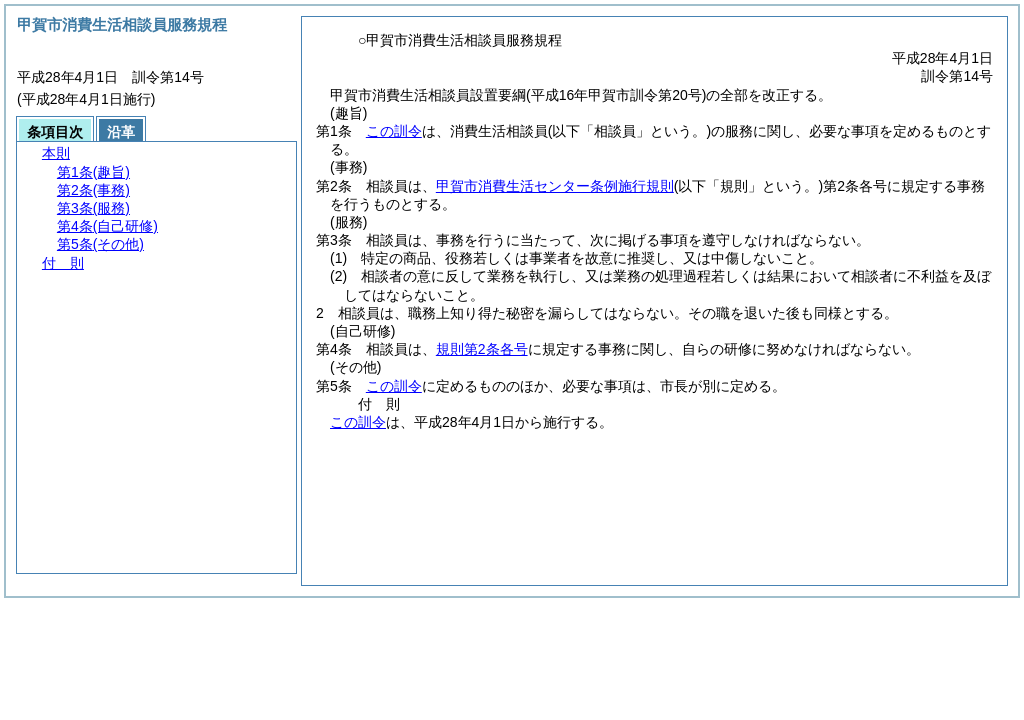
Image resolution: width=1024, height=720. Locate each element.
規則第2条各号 (482, 349)
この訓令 (394, 131)
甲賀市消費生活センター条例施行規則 (555, 186)
